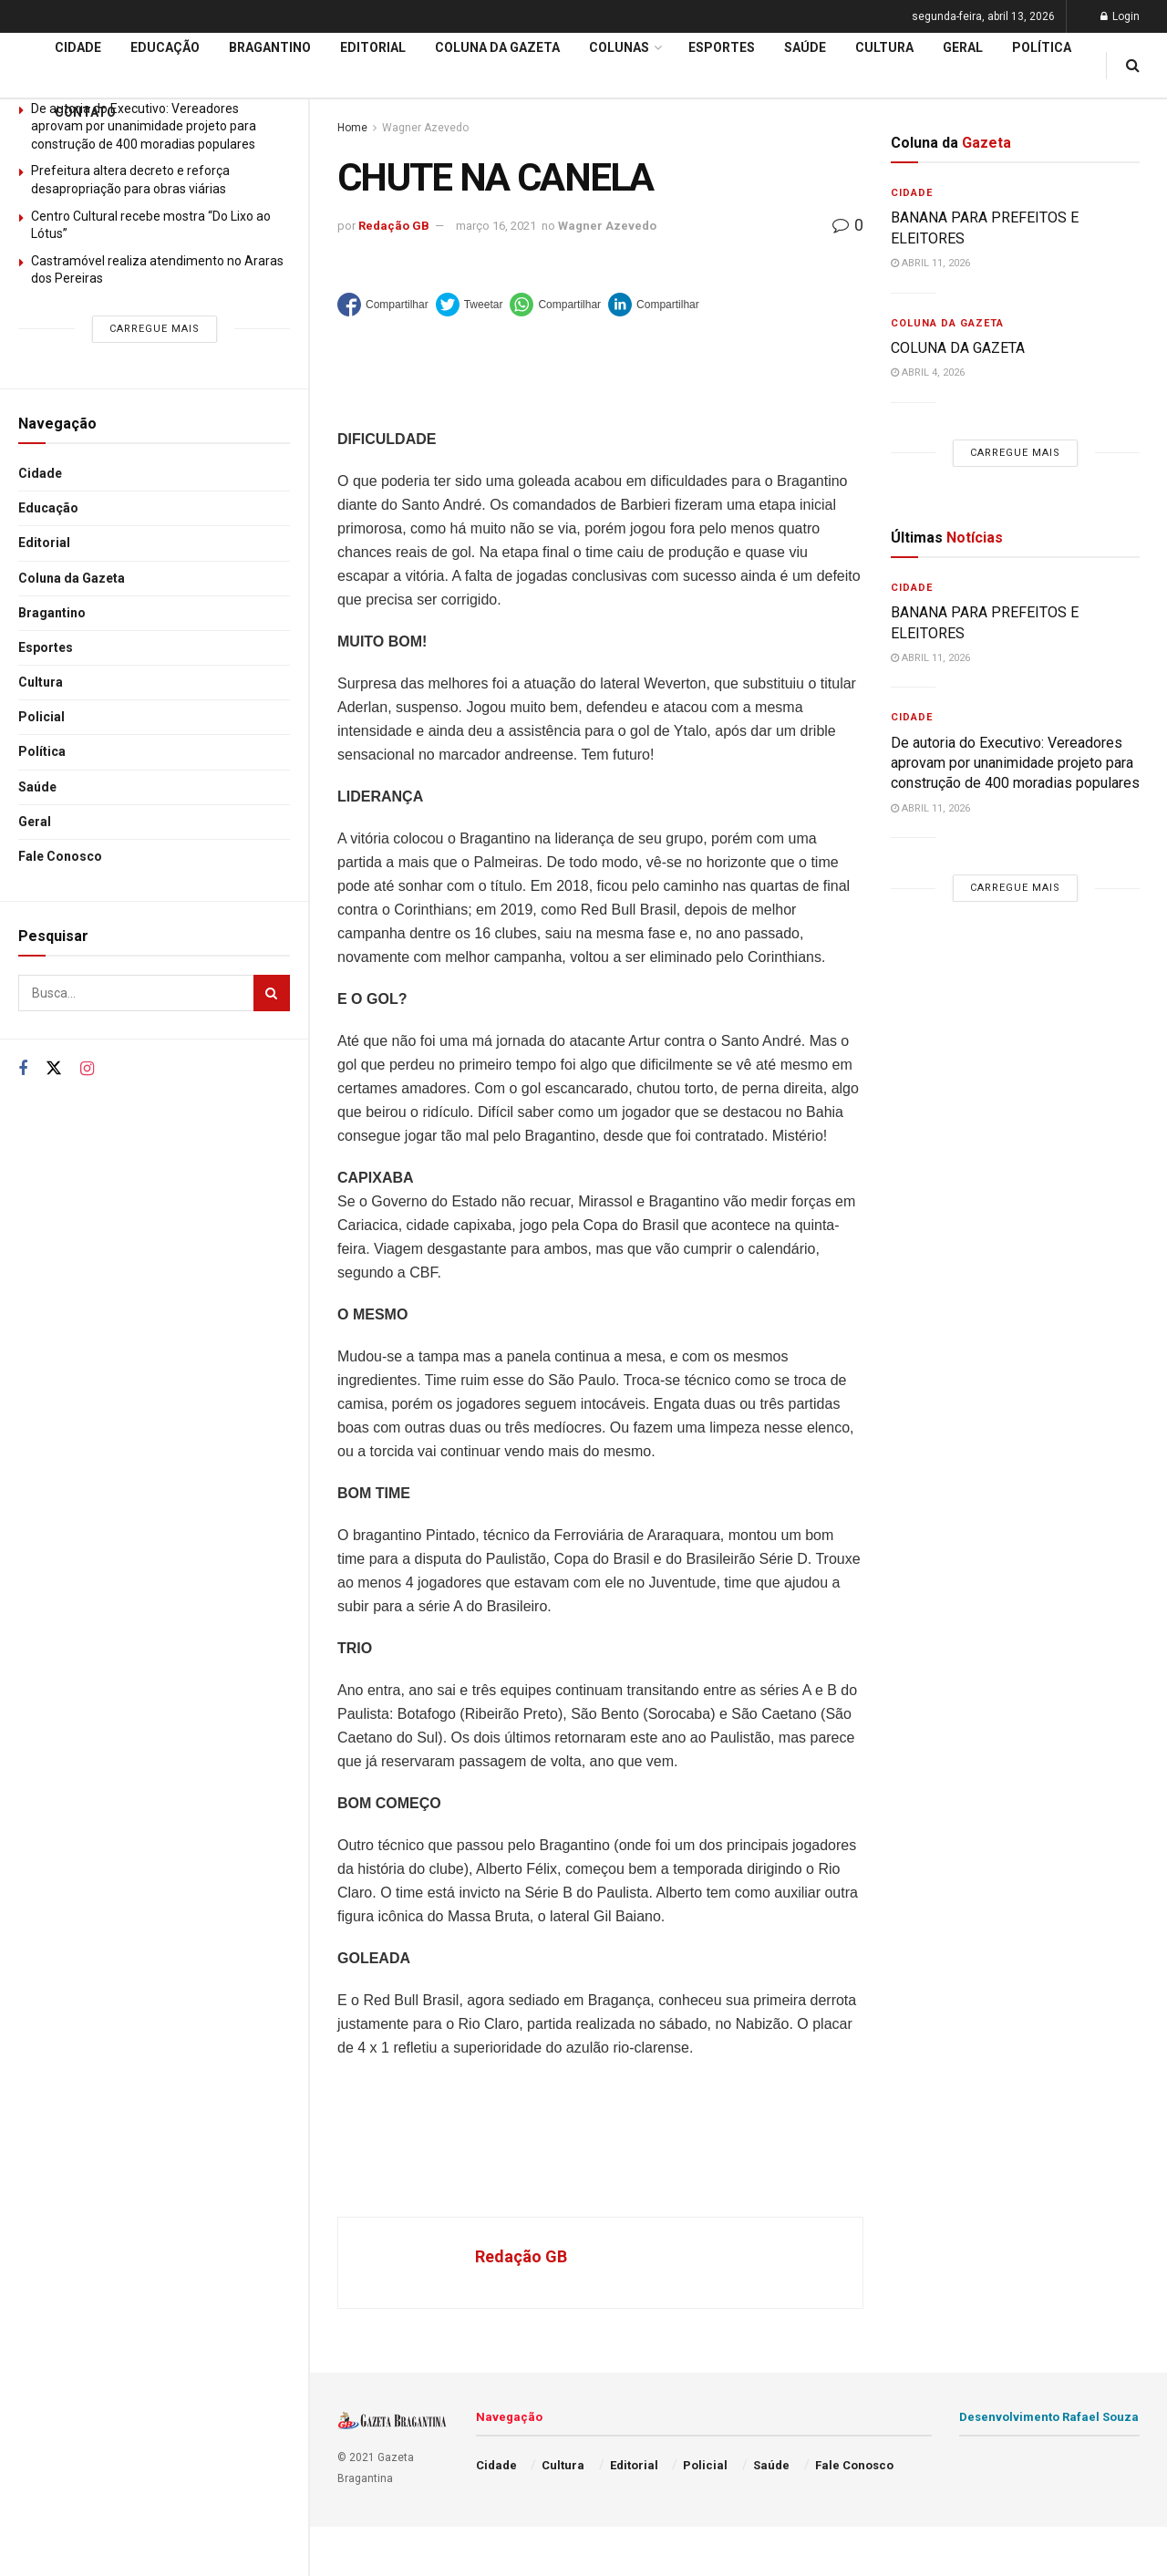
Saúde (37, 787)
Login (1120, 16)
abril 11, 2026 (930, 263)
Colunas (619, 47)
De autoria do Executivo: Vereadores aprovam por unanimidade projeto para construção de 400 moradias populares (1015, 763)
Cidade (40, 473)
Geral (34, 821)
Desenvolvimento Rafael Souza (1049, 2417)
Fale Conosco (60, 856)
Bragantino (52, 612)
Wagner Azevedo (607, 226)
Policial (41, 716)
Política (42, 751)
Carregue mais (154, 329)
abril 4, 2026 (928, 372)
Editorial (44, 542)
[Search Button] (271, 993)
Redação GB (393, 226)
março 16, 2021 (496, 226)
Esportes (45, 647)
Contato (85, 112)
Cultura (40, 682)
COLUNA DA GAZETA (958, 348)
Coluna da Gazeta (71, 578)
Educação (48, 508)
